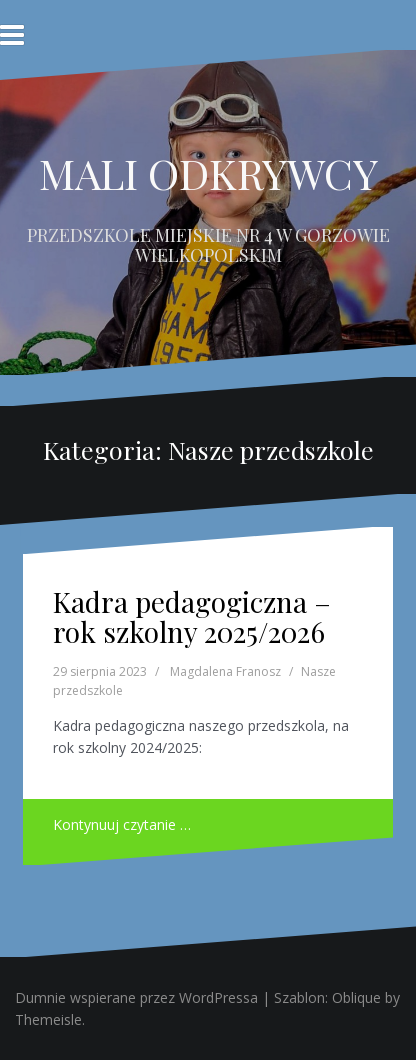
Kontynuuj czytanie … (122, 824)
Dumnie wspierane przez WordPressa (136, 997)
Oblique (356, 997)
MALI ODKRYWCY (208, 173)
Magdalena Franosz (225, 671)
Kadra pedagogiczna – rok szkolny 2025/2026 (192, 617)
